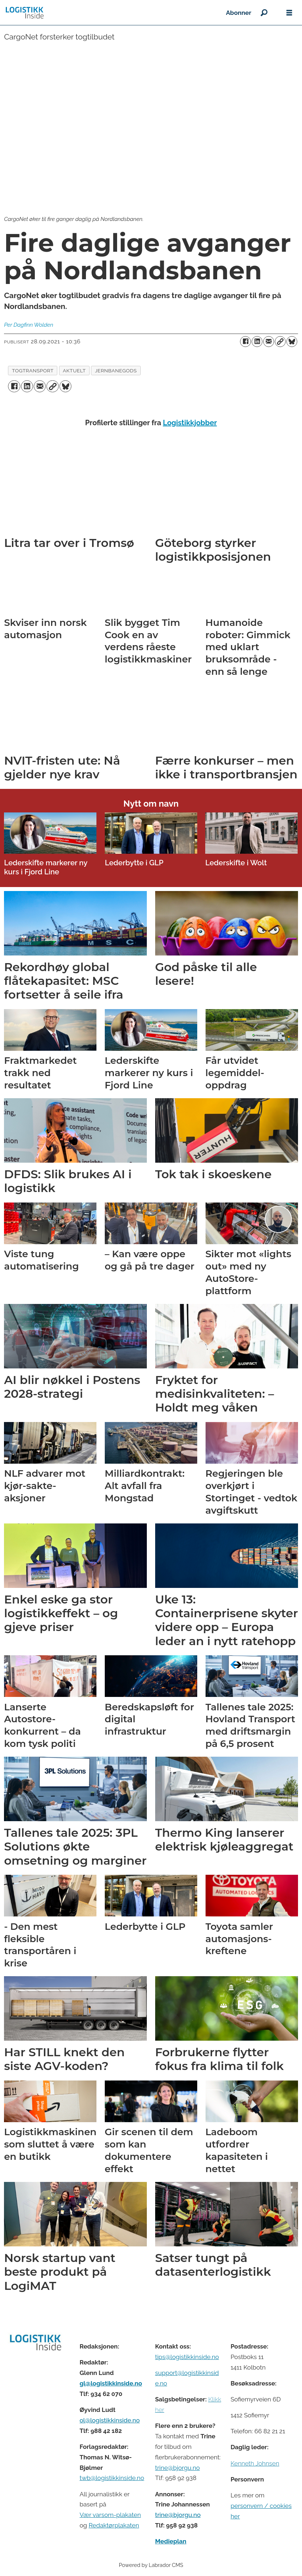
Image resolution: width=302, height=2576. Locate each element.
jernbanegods (116, 370)
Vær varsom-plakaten (110, 2514)
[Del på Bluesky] (291, 341)
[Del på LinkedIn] (257, 341)
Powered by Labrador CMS (151, 2565)
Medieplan (170, 2541)
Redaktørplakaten (113, 2525)
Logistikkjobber (190, 422)
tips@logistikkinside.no (187, 2356)
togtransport (33, 370)
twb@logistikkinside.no (111, 2477)
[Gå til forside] (25, 12)
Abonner (238, 12)
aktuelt (74, 370)
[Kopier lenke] (280, 341)
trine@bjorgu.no (177, 2467)
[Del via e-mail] (268, 341)
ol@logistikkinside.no (109, 2420)
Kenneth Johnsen (255, 2463)
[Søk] (264, 12)
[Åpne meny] (289, 12)
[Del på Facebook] (245, 341)
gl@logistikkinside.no (110, 2383)
